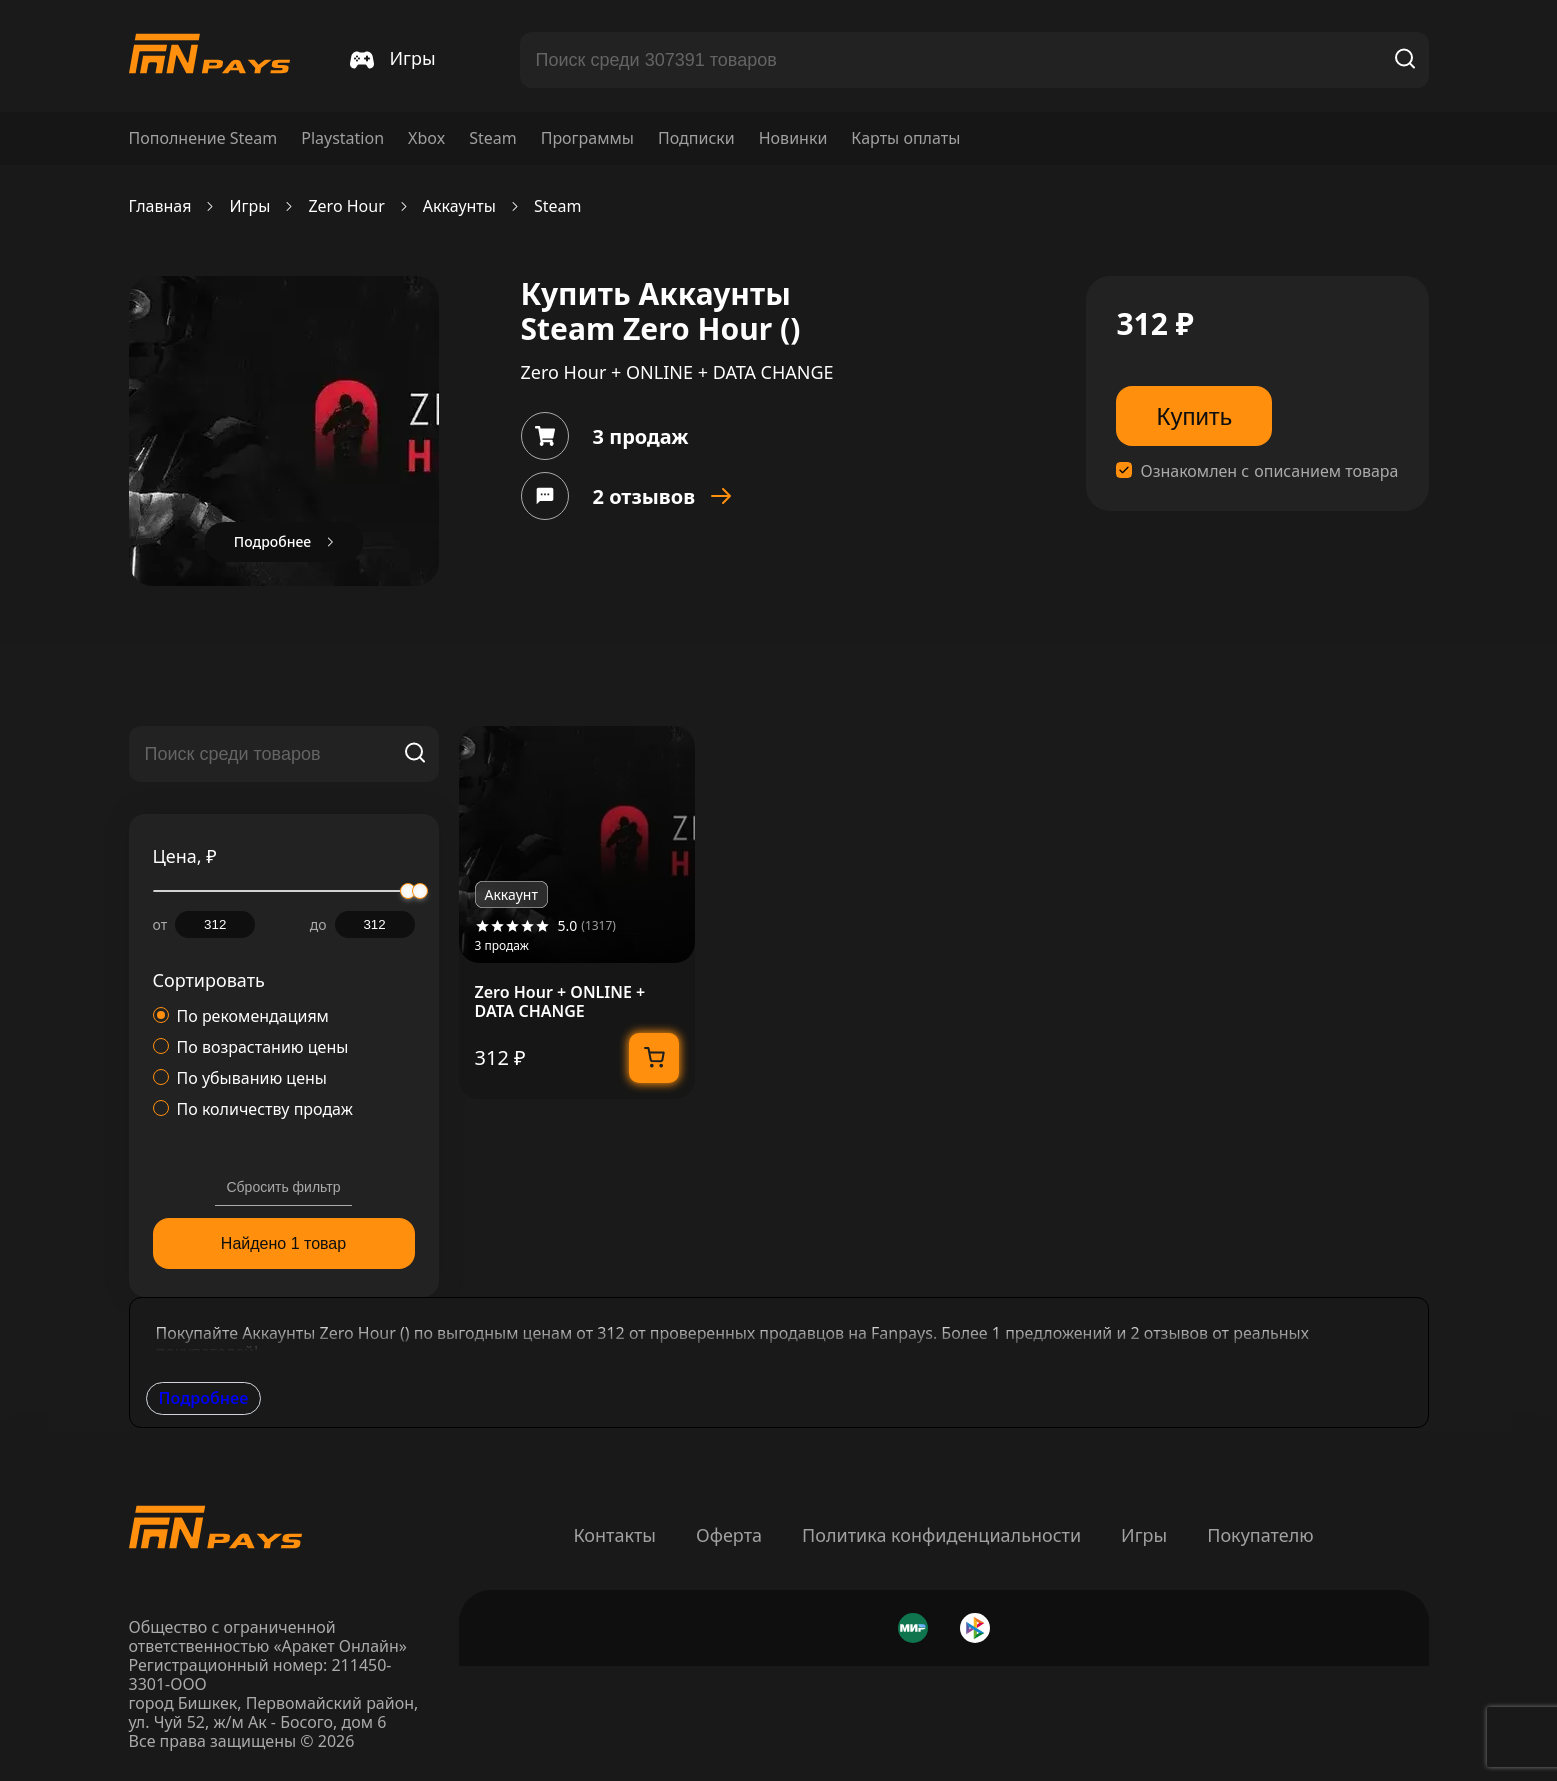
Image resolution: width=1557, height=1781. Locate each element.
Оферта (729, 1535)
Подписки (696, 138)
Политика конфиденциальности (941, 1535)
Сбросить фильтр (283, 1187)
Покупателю (1260, 1535)
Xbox (426, 138)
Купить (1194, 416)
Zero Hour (346, 206)
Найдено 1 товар (283, 1243)
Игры (249, 206)
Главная (160, 206)
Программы (587, 138)
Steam (493, 138)
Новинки (793, 138)
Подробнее (204, 1398)
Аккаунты (459, 206)
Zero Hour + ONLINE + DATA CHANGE (560, 1002)
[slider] (420, 891)
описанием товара (1326, 471)
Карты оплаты (905, 138)
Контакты (614, 1535)
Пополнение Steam (203, 138)
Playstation (342, 138)
